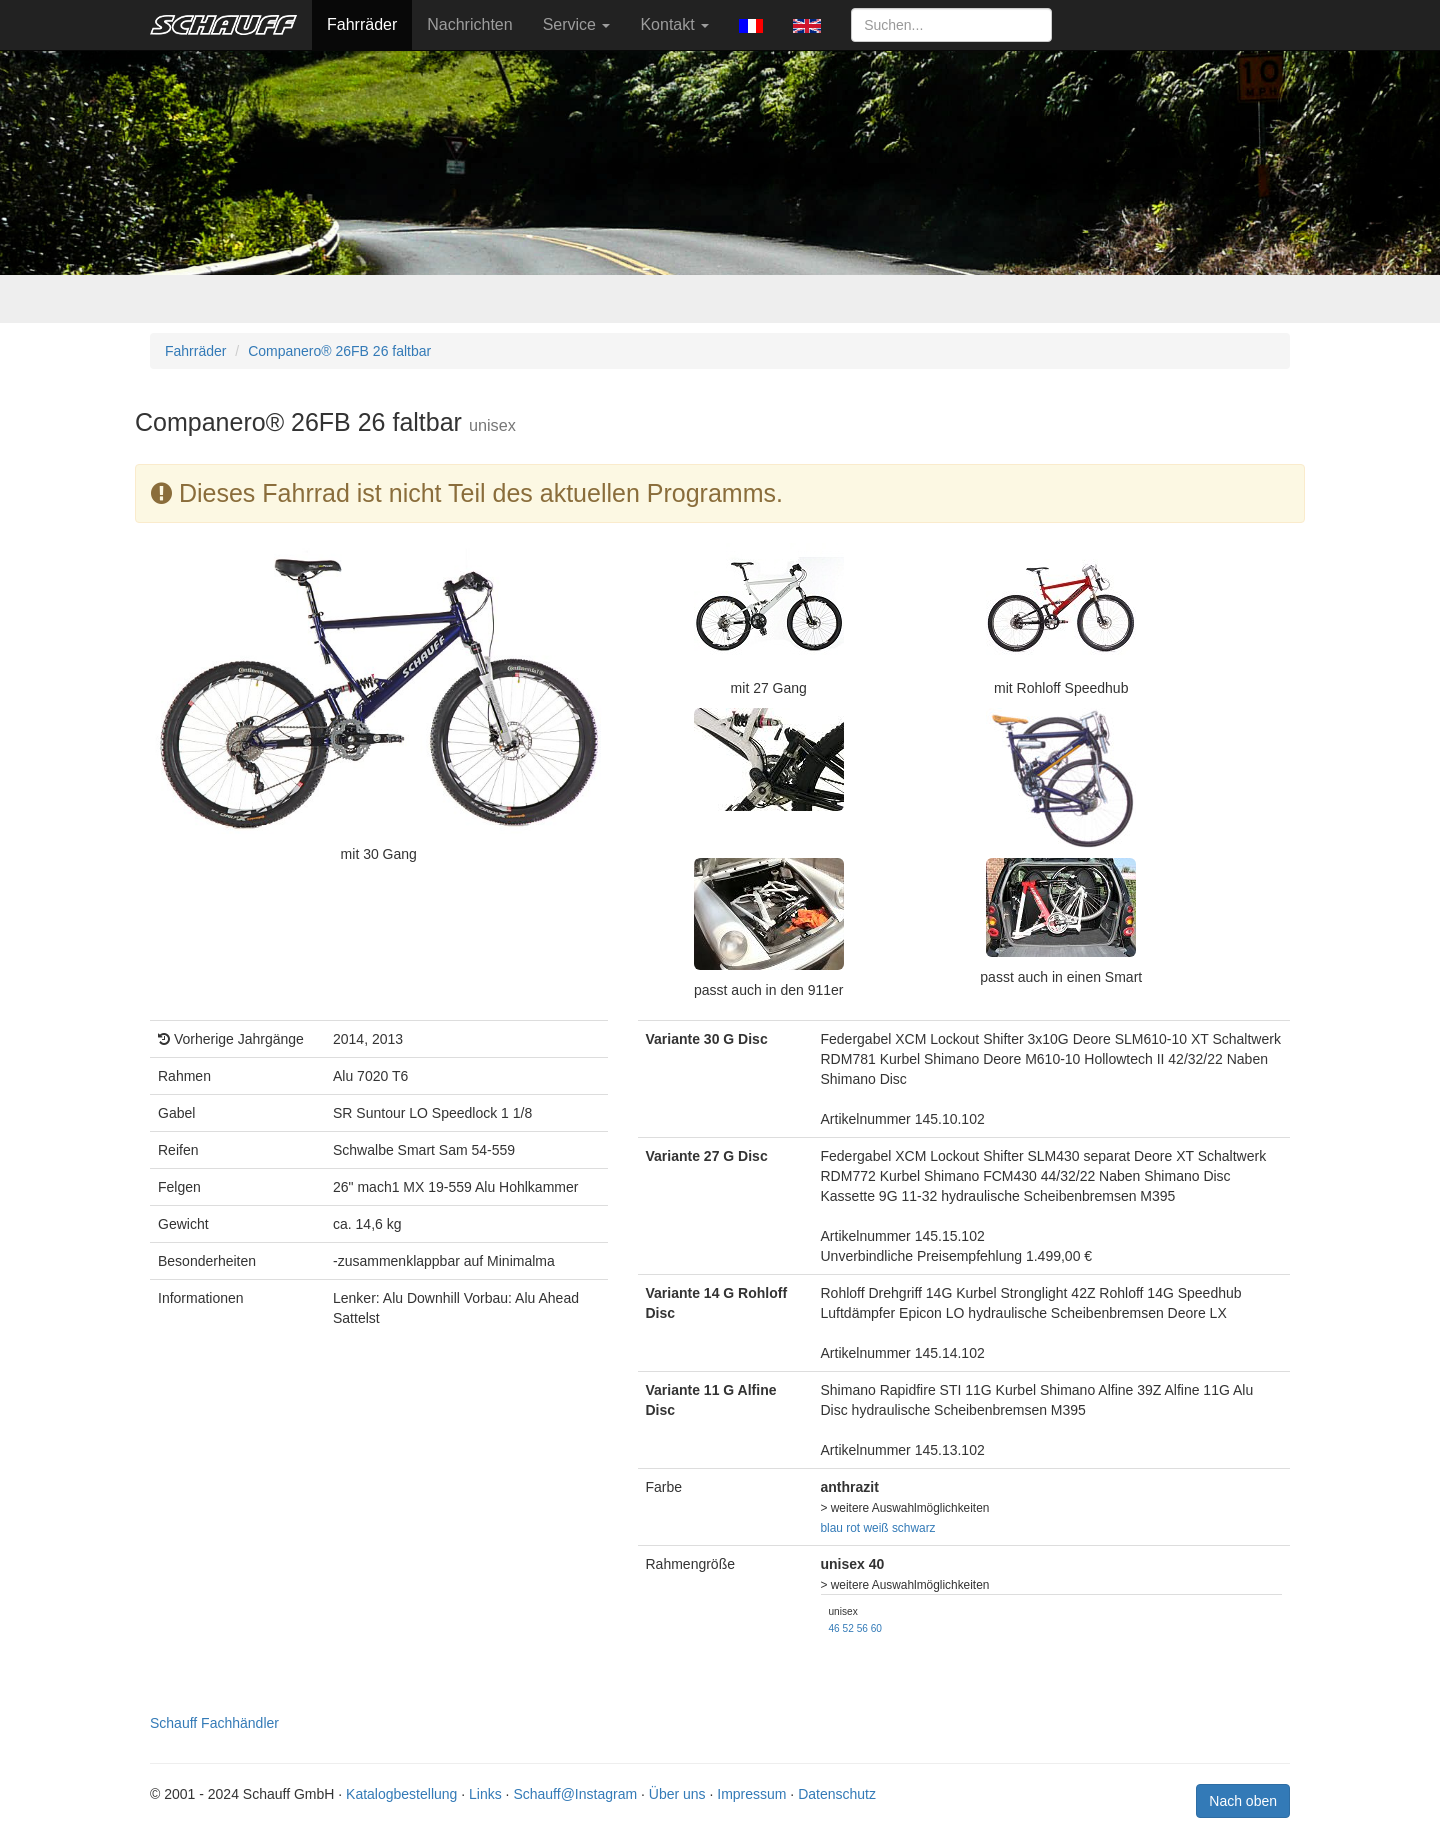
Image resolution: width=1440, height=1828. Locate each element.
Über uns (677, 1794)
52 (848, 1628)
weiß (876, 1528)
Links (485, 1794)
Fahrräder (362, 24)
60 (876, 1628)
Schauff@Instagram (575, 1794)
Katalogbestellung (401, 1794)
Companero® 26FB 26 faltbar (339, 351)
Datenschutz (837, 1794)
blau (832, 1528)
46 (834, 1628)
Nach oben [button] (1243, 1801)
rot (853, 1528)
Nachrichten (469, 24)
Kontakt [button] (674, 24)
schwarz (914, 1528)
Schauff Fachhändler (214, 1723)
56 (862, 1628)
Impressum (751, 1794)
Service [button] (577, 24)
